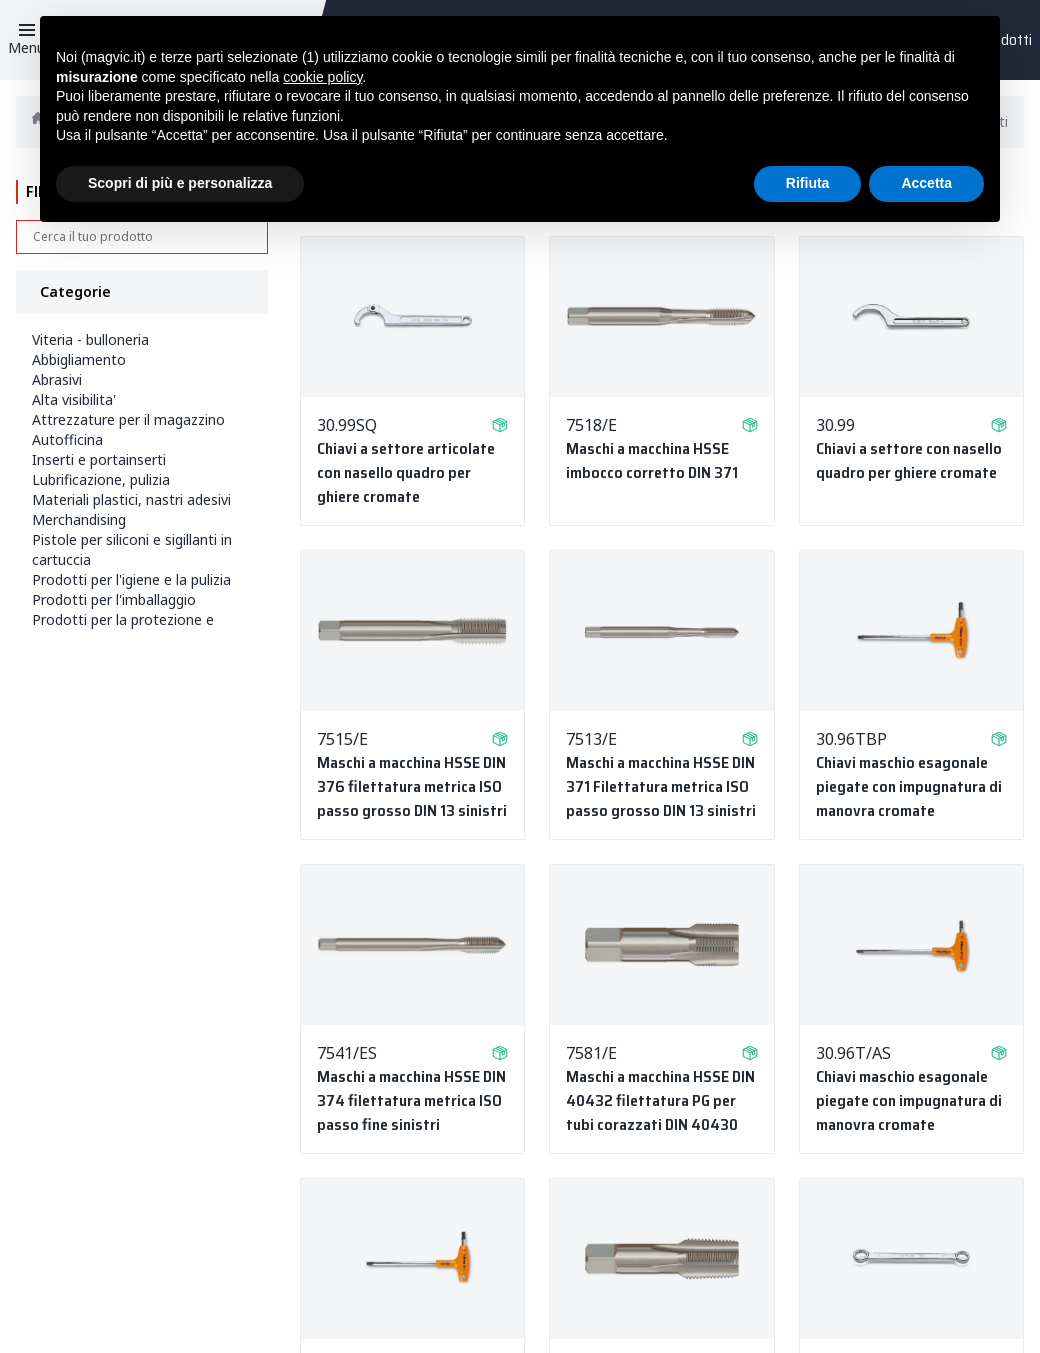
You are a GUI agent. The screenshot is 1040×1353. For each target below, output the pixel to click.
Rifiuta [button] (808, 183)
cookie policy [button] (322, 77)
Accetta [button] (926, 183)
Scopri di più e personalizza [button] (180, 183)
